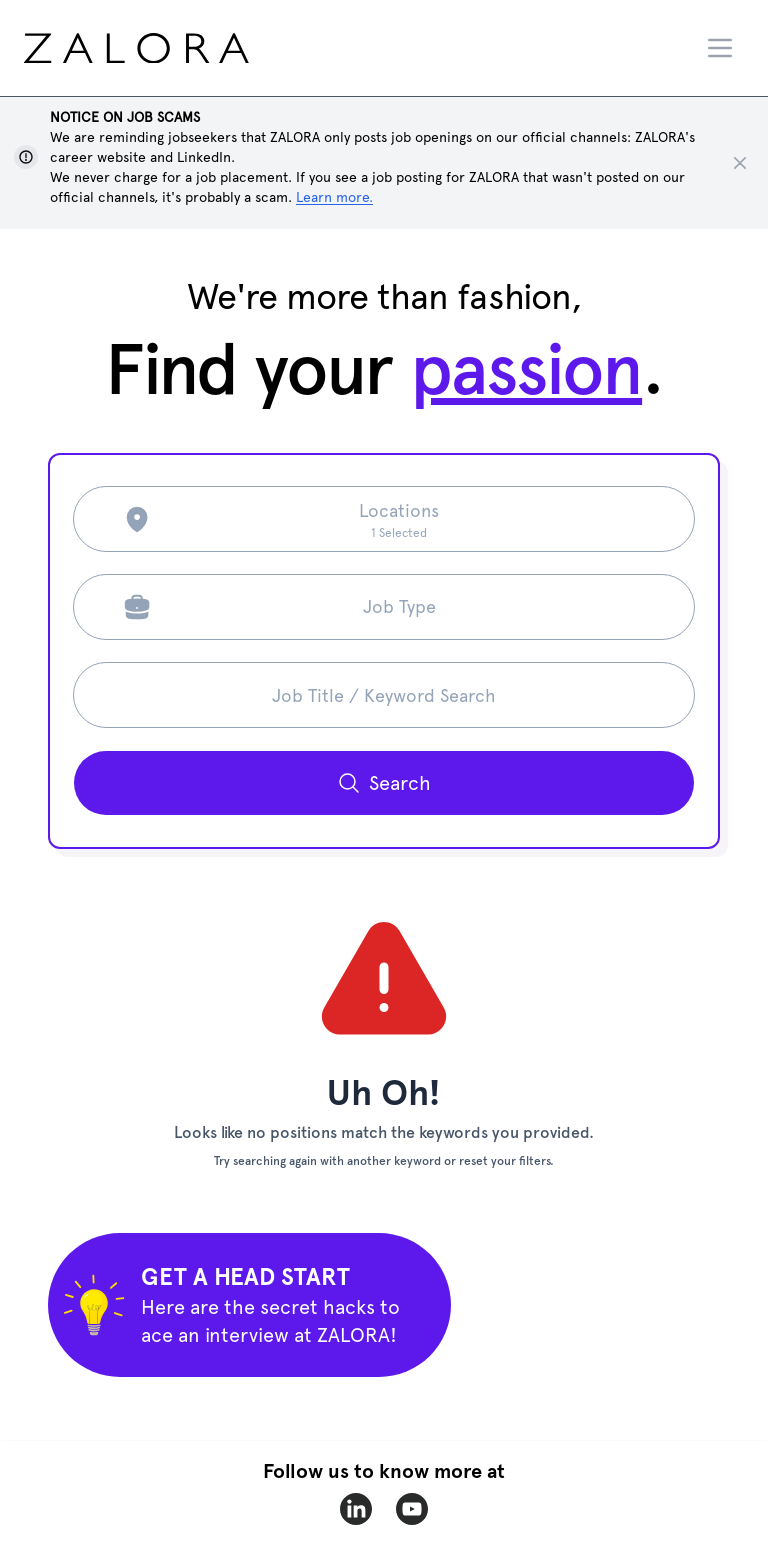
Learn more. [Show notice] (334, 197)
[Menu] (720, 48)
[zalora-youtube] (412, 1509)
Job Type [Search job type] (399, 606)
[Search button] (384, 783)
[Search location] (399, 519)
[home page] (174, 48)
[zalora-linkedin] (356, 1509)
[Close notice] (740, 163)
